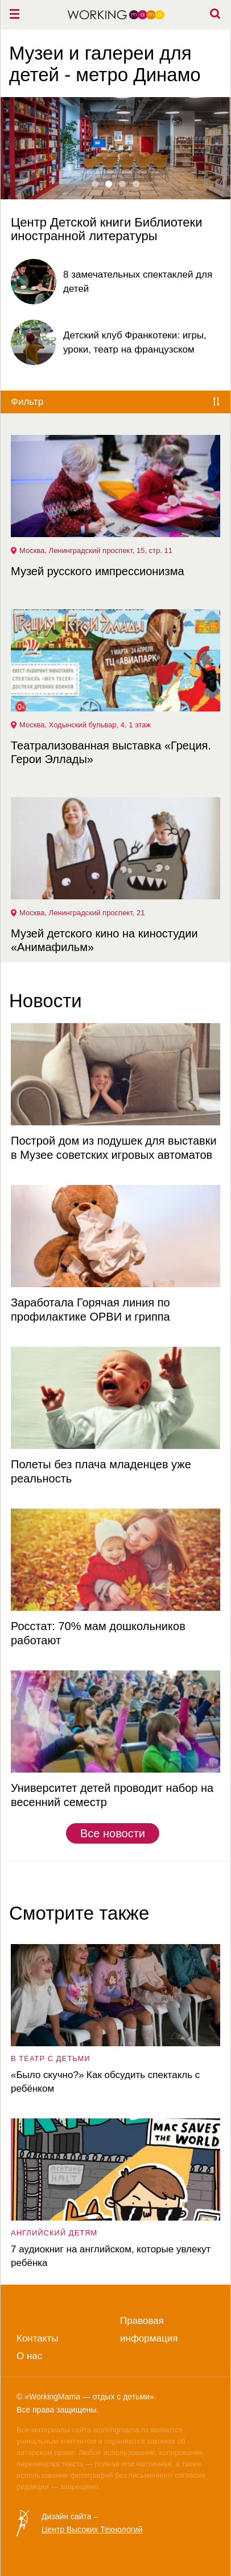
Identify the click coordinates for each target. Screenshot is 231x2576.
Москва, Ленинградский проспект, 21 (82, 912)
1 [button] (95, 184)
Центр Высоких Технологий (92, 2529)
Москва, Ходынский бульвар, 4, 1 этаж (85, 725)
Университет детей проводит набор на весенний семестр (112, 1795)
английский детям (54, 2233)
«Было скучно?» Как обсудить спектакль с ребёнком (105, 2082)
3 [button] (122, 184)
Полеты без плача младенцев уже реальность (101, 1471)
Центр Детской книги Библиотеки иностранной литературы (107, 229)
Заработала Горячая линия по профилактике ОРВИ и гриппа (90, 1309)
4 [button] (136, 184)
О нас (29, 2356)
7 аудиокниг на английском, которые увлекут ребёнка (111, 2256)
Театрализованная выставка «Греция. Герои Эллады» (111, 752)
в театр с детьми (50, 2058)
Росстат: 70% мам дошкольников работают (98, 1633)
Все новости (112, 1833)
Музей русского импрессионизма (97, 571)
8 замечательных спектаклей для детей (137, 281)
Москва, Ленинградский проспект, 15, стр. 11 (95, 550)
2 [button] (108, 184)
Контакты (37, 2338)
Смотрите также (79, 1913)
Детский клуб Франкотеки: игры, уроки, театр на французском (135, 342)
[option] (115, 170)
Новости (45, 1000)
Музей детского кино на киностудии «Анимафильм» (104, 940)
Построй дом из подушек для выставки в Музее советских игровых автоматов (114, 1147)
